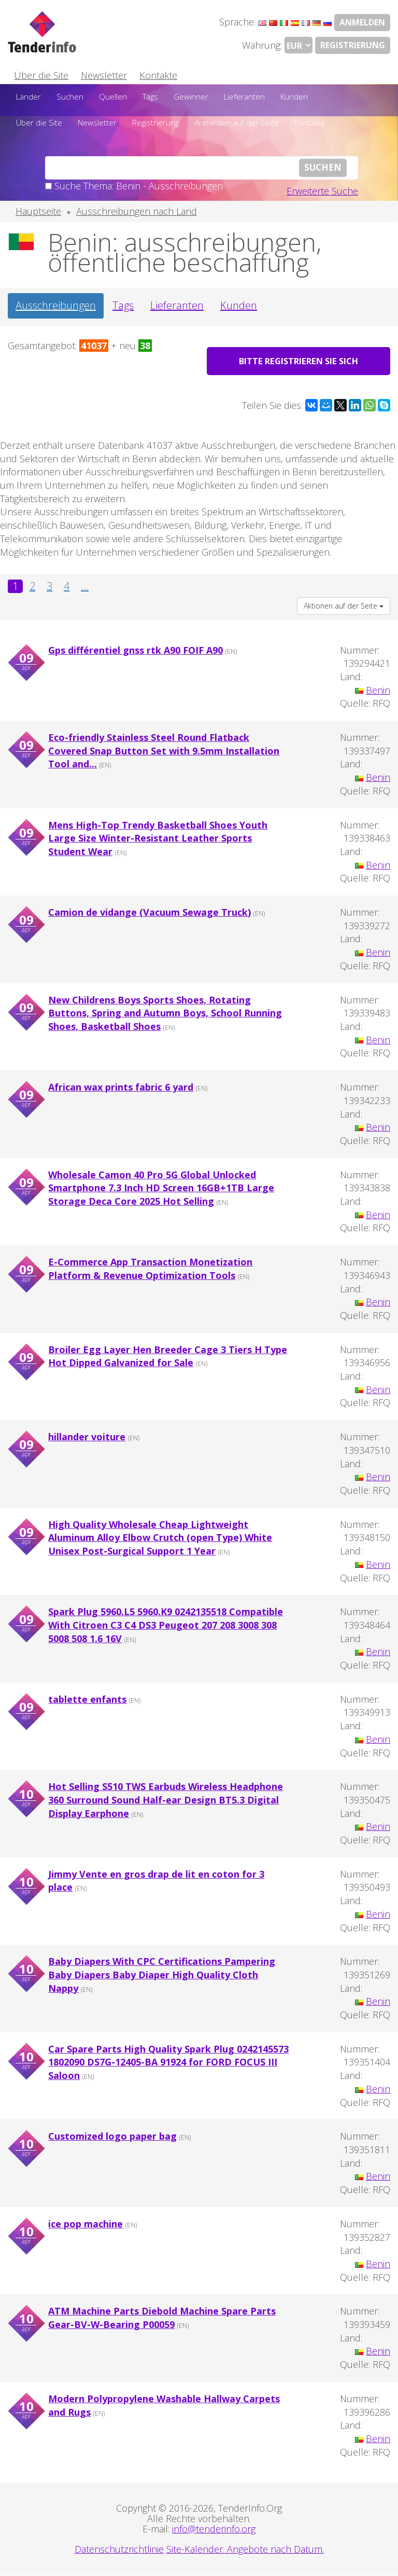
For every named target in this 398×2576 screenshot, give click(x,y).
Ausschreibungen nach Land (136, 211)
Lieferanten (244, 96)
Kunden (294, 96)
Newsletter (104, 75)
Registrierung (352, 45)
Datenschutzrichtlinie (119, 2549)
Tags (150, 96)
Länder (28, 96)
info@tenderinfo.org (213, 2529)
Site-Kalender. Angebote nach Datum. (245, 2549)
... (85, 587)
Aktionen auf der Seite (343, 606)
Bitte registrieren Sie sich (299, 361)
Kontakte (158, 75)
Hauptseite (38, 211)
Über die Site (41, 75)
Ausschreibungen (56, 305)
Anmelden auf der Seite (236, 122)
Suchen (69, 96)
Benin (378, 690)
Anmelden (362, 22)
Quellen (113, 96)
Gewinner (191, 96)
